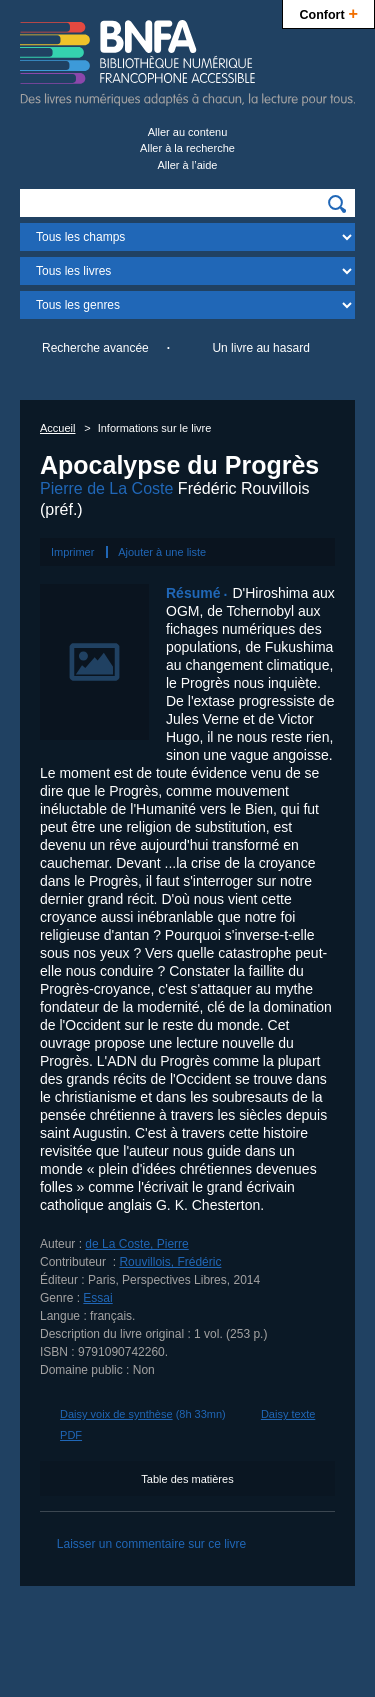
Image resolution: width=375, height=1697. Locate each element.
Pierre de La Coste (106, 488)
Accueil (57, 428)
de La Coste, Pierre (136, 1244)
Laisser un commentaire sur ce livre (151, 1544)
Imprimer (72, 552)
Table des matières (187, 1479)
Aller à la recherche (187, 148)
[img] (337, 204)
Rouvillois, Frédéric (170, 1262)
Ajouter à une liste (162, 552)
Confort (328, 12)
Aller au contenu (188, 132)
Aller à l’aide (188, 165)
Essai (97, 1298)
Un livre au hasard (260, 348)
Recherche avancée (95, 348)
